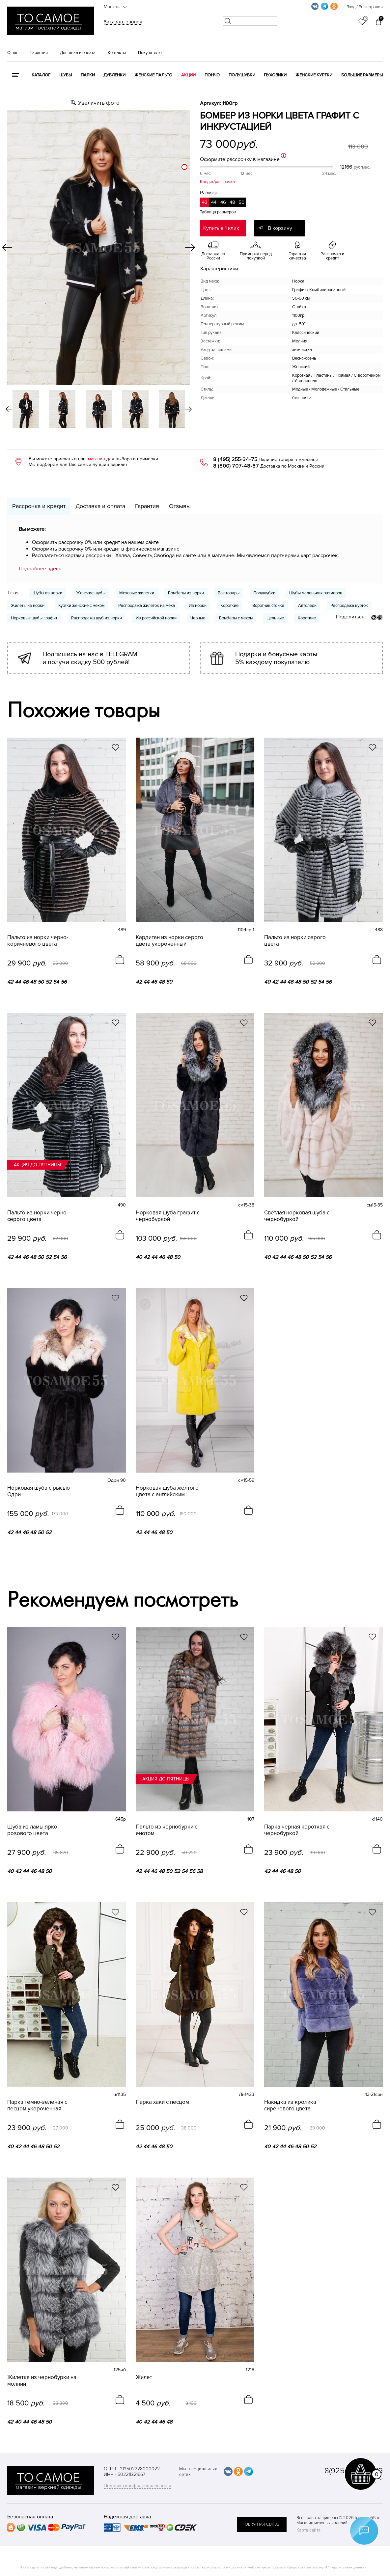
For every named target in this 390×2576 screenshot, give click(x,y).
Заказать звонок (123, 22)
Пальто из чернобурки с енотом (166, 1830)
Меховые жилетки (136, 593)
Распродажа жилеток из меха (146, 605)
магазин (96, 459)
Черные (197, 618)
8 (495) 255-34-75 (235, 459)
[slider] (184, 167)
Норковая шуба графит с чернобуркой (168, 1216)
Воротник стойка (268, 605)
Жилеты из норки (27, 605)
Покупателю (150, 52)
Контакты (117, 52)
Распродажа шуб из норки (96, 618)
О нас (12, 52)
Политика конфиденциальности (137, 2485)
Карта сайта (308, 2530)
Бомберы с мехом (236, 618)
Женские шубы (90, 593)
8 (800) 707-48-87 (236, 466)
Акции (188, 75)
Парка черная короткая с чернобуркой (296, 1830)
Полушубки (242, 75)
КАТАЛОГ (41, 75)
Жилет (144, 2377)
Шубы (65, 75)
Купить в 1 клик (221, 228)
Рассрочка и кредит (39, 506)
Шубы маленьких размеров (315, 593)
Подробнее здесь (40, 568)
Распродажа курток (349, 605)
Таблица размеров (218, 212)
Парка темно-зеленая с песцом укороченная (37, 2105)
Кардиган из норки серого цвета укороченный (169, 940)
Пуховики (275, 75)
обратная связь (262, 2524)
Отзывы (180, 506)
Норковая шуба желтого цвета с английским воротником (167, 1491)
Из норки (198, 605)
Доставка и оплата (78, 52)
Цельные (275, 618)
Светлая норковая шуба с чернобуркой (296, 1216)
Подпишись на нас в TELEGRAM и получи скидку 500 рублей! (89, 658)
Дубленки (114, 75)
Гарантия (39, 52)
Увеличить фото (99, 102)
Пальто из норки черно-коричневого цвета (37, 940)
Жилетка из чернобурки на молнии (41, 2380)
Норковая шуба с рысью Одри (38, 1491)
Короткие (229, 605)
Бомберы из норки (186, 593)
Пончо (212, 75)
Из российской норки (156, 618)
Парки (88, 75)
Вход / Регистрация (365, 7)
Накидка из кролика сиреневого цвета (290, 2105)
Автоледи (307, 605)
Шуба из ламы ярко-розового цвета (33, 1830)
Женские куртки (313, 75)
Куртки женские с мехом (81, 605)
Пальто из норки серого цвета (295, 940)
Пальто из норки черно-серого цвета (37, 1216)
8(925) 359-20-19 (353, 2471)
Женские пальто (153, 75)
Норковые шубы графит (34, 618)
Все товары (228, 593)
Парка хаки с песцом (162, 2102)
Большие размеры (362, 75)
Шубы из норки (47, 593)
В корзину (280, 228)
